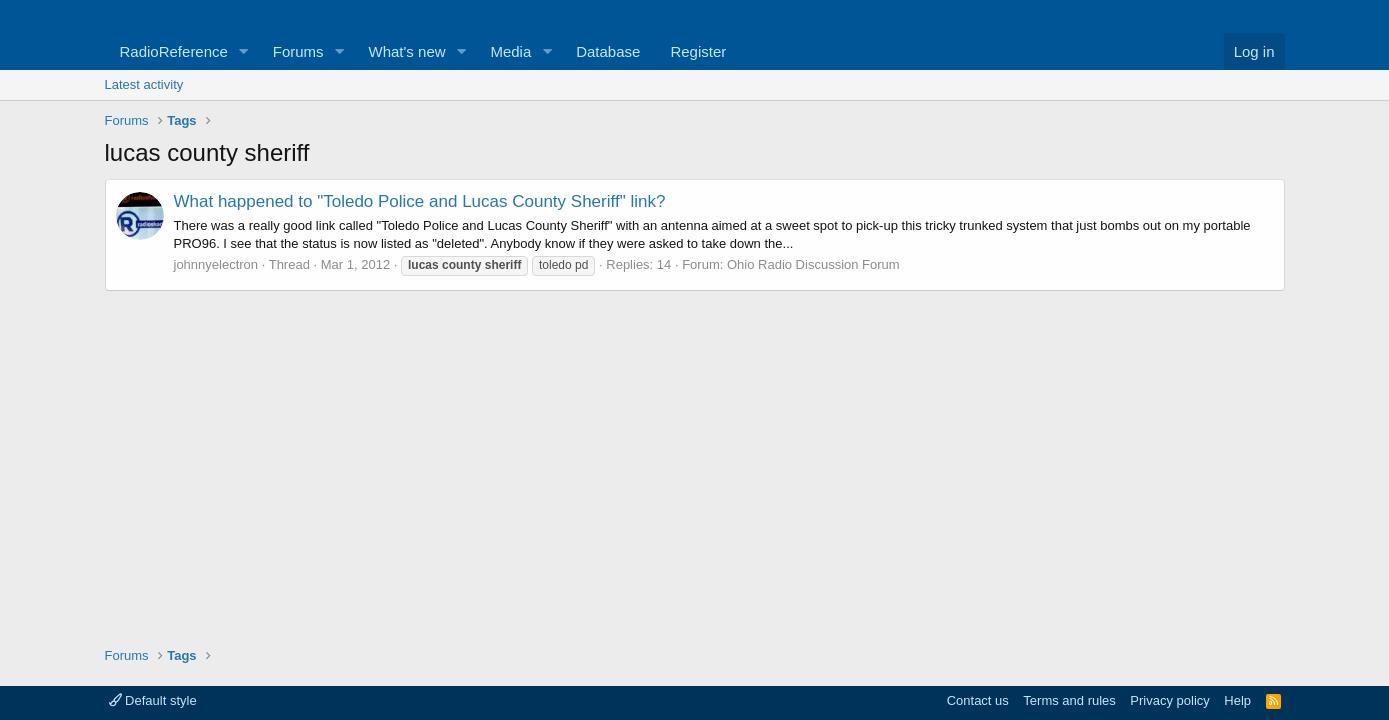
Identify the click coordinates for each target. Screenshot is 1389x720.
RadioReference (174, 51)
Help (1237, 700)
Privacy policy (1169, 700)
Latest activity (144, 84)
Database (608, 51)
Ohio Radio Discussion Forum (813, 264)
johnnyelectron (216, 264)
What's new (407, 51)
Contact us (978, 700)
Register (698, 51)
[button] (244, 51)
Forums (298, 51)
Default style (153, 700)
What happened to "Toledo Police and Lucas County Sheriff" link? (420, 201)
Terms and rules (1069, 700)
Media (510, 51)
